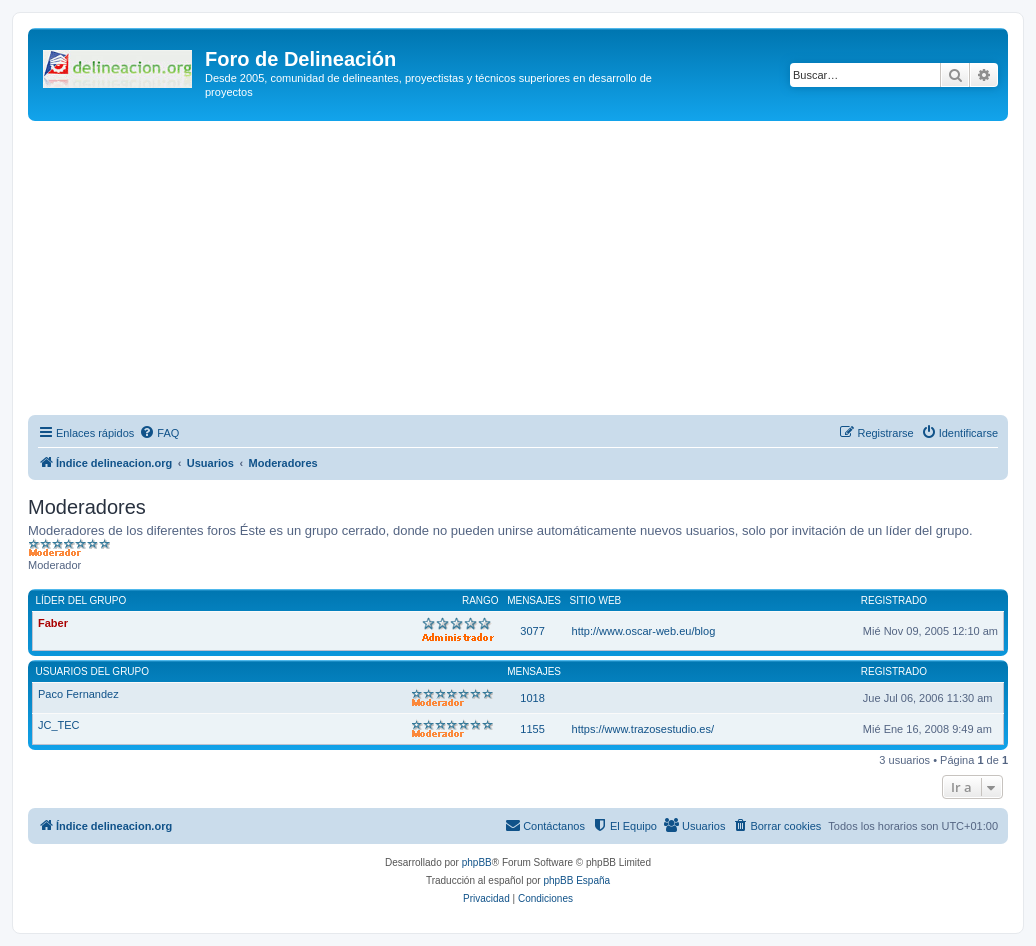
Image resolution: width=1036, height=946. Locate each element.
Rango (480, 600)
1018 (532, 698)
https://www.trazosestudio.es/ (643, 729)
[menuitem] (159, 433)
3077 (532, 631)
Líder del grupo (81, 600)
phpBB (477, 862)
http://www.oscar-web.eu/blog (644, 631)
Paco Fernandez (78, 694)
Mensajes (534, 600)
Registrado (894, 600)
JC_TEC (59, 725)
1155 (532, 729)
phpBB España (576, 880)
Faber (53, 623)
